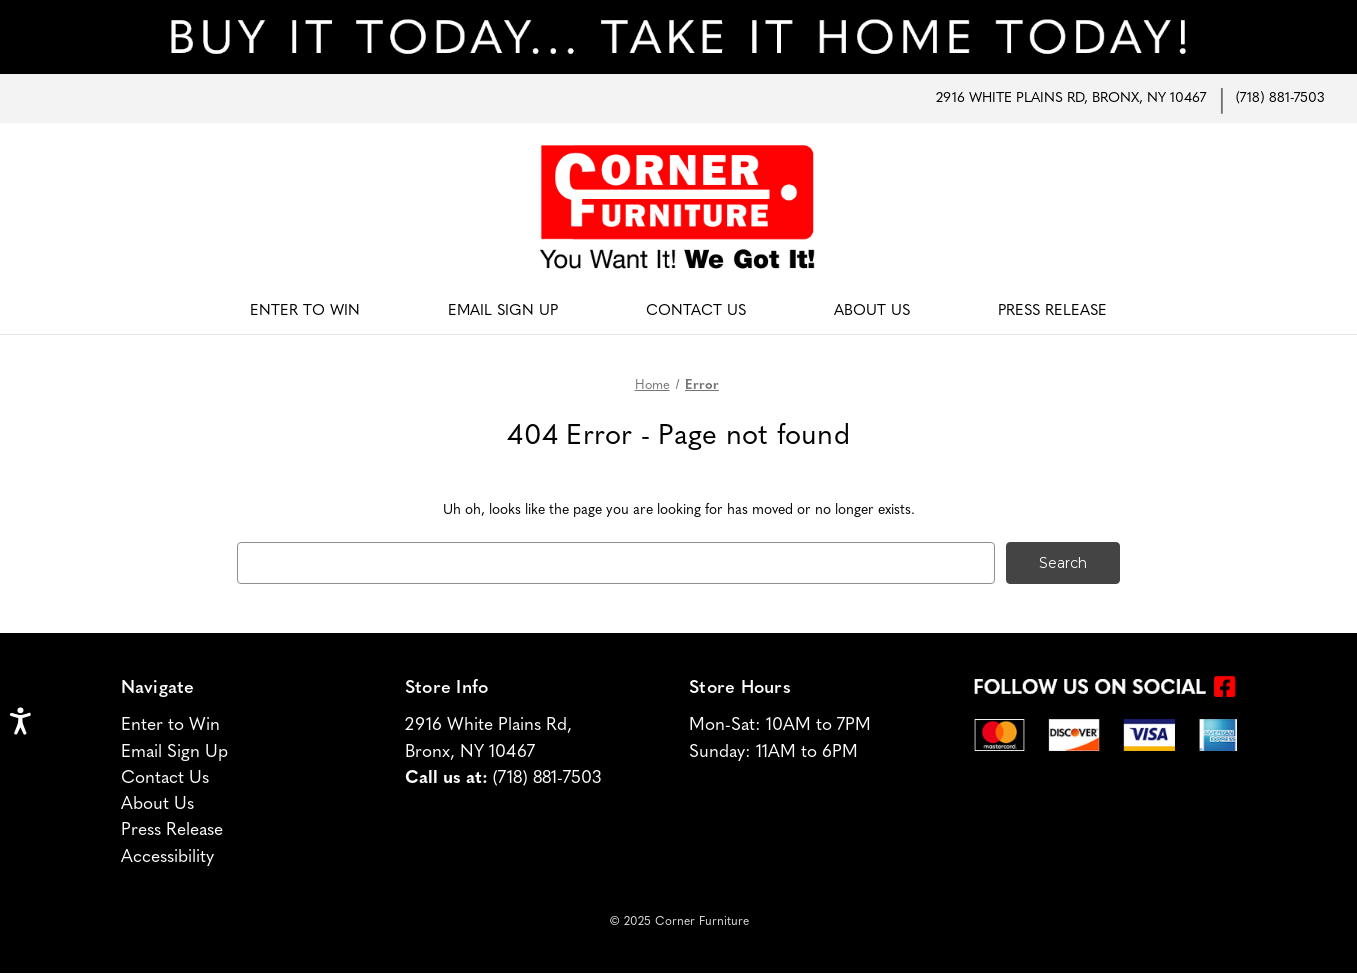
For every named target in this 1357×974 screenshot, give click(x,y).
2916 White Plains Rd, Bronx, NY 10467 (1071, 98)
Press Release (1052, 311)
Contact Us (696, 311)
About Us (872, 311)
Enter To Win (305, 311)
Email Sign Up (503, 311)
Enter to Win (170, 725)
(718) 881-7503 (1280, 98)
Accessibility (167, 857)
